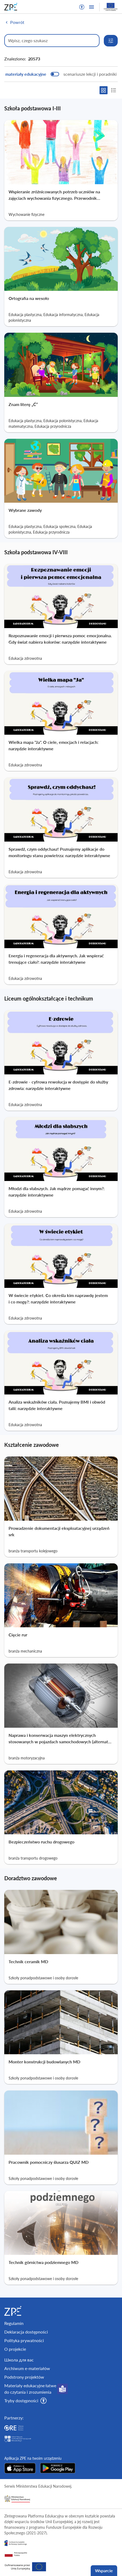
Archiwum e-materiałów (27, 2368)
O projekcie (15, 2349)
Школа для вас (19, 2359)
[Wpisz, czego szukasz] (52, 40)
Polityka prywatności (24, 2340)
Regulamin (14, 2323)
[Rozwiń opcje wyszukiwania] (111, 40)
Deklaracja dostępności (26, 2331)
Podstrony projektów (24, 2376)
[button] (82, 7)
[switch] (61, 74)
